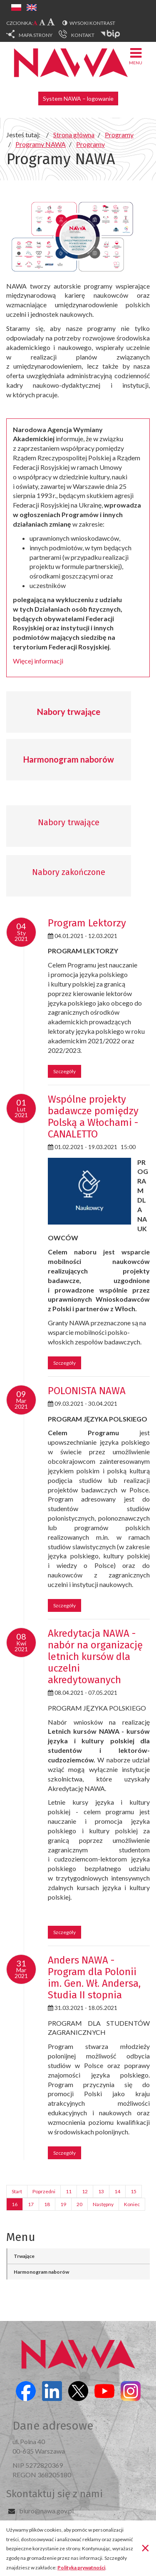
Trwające (24, 2256)
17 (31, 2204)
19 (63, 2204)
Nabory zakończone (68, 872)
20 (79, 2204)
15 (133, 2191)
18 (47, 2204)
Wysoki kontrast (92, 23)
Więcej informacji (38, 661)
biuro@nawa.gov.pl (46, 2511)
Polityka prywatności (81, 2567)
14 (117, 2191)
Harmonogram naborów (68, 759)
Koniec (132, 2204)
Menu (135, 55)
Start (17, 2191)
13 (101, 2191)
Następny (103, 2204)
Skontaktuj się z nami (54, 2494)
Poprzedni (43, 2191)
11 (69, 2191)
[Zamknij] (145, 2547)
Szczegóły (64, 1071)
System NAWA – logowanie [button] (78, 98)
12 (85, 2191)
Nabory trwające (68, 712)
